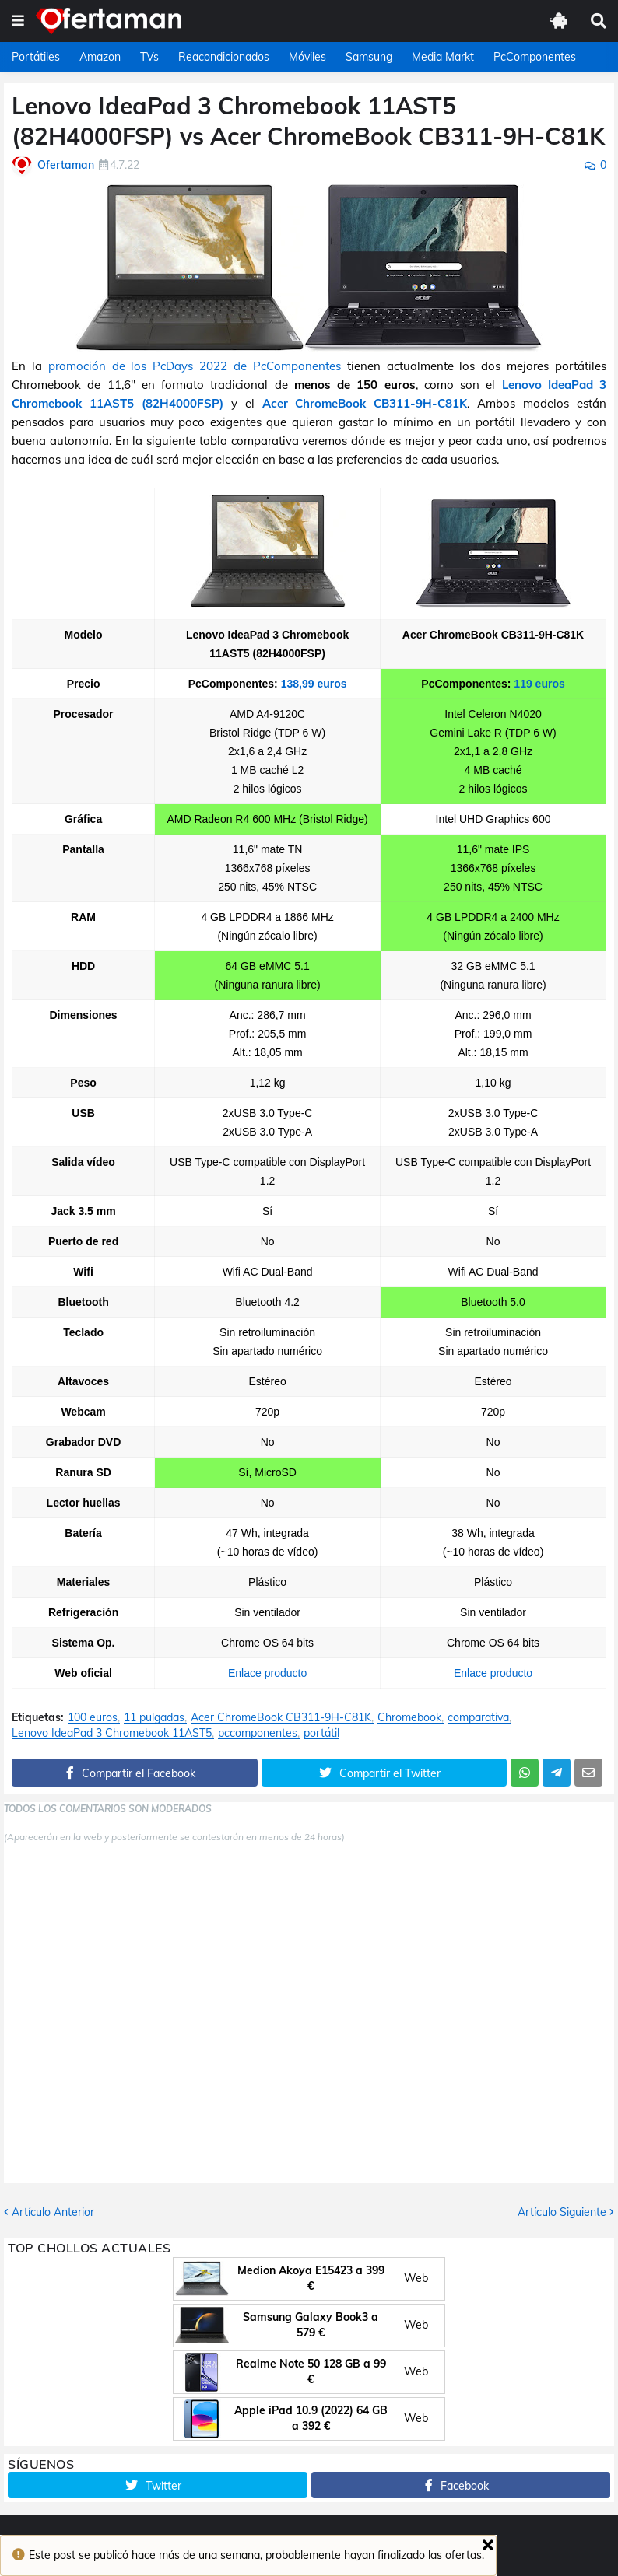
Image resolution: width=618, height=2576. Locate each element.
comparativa (478, 1718)
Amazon (100, 57)
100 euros (93, 1718)
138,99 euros (314, 683)
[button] (18, 21)
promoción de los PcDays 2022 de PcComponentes (194, 366)
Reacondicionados (223, 57)
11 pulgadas (154, 1718)
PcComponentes (534, 57)
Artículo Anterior (53, 2212)
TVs (149, 57)
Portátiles (36, 57)
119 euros (539, 683)
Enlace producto (267, 1673)
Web (416, 2278)
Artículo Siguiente (562, 2212)
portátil (321, 1733)
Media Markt (443, 57)
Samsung (369, 57)
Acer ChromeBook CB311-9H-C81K (365, 403)
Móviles (307, 57)
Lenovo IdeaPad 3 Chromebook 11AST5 (112, 1733)
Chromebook (409, 1718)
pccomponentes (257, 1733)
